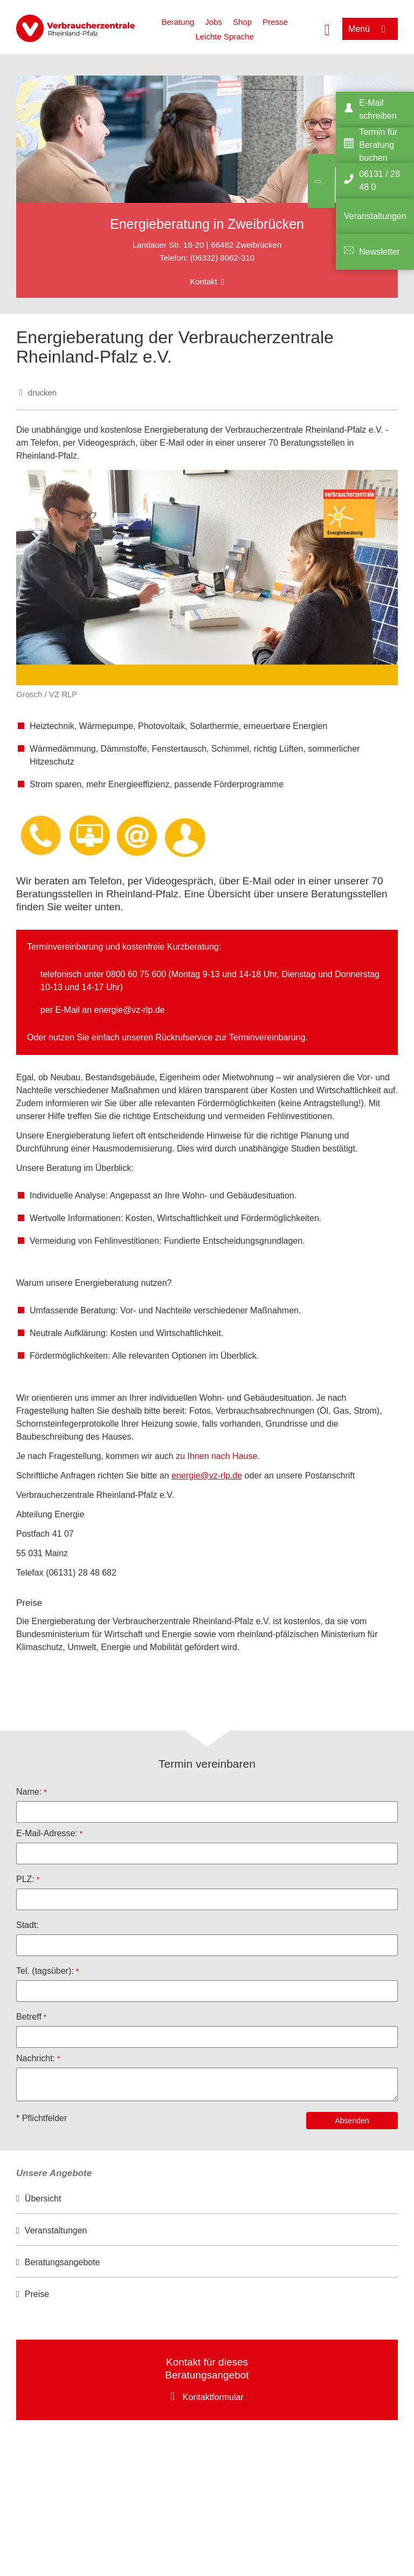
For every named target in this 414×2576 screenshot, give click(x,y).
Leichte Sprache (224, 36)
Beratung (177, 21)
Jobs (213, 21)
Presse (275, 21)
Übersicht (43, 2198)
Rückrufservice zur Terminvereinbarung (230, 1037)
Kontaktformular (213, 2397)
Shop (242, 21)
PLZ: (25, 1879)
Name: (29, 1791)
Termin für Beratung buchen (378, 144)
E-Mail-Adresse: (47, 1833)
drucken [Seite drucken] (42, 392)
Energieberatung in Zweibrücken (207, 223)
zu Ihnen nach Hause (216, 1456)
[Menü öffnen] (370, 29)
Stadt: (27, 1925)
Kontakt (203, 281)
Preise (37, 2294)
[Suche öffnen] (327, 29)
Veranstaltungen (56, 2230)
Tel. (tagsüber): (45, 1970)
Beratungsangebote (62, 2262)
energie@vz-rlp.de (129, 1009)
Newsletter (379, 251)
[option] (207, 2199)
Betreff (29, 2016)
